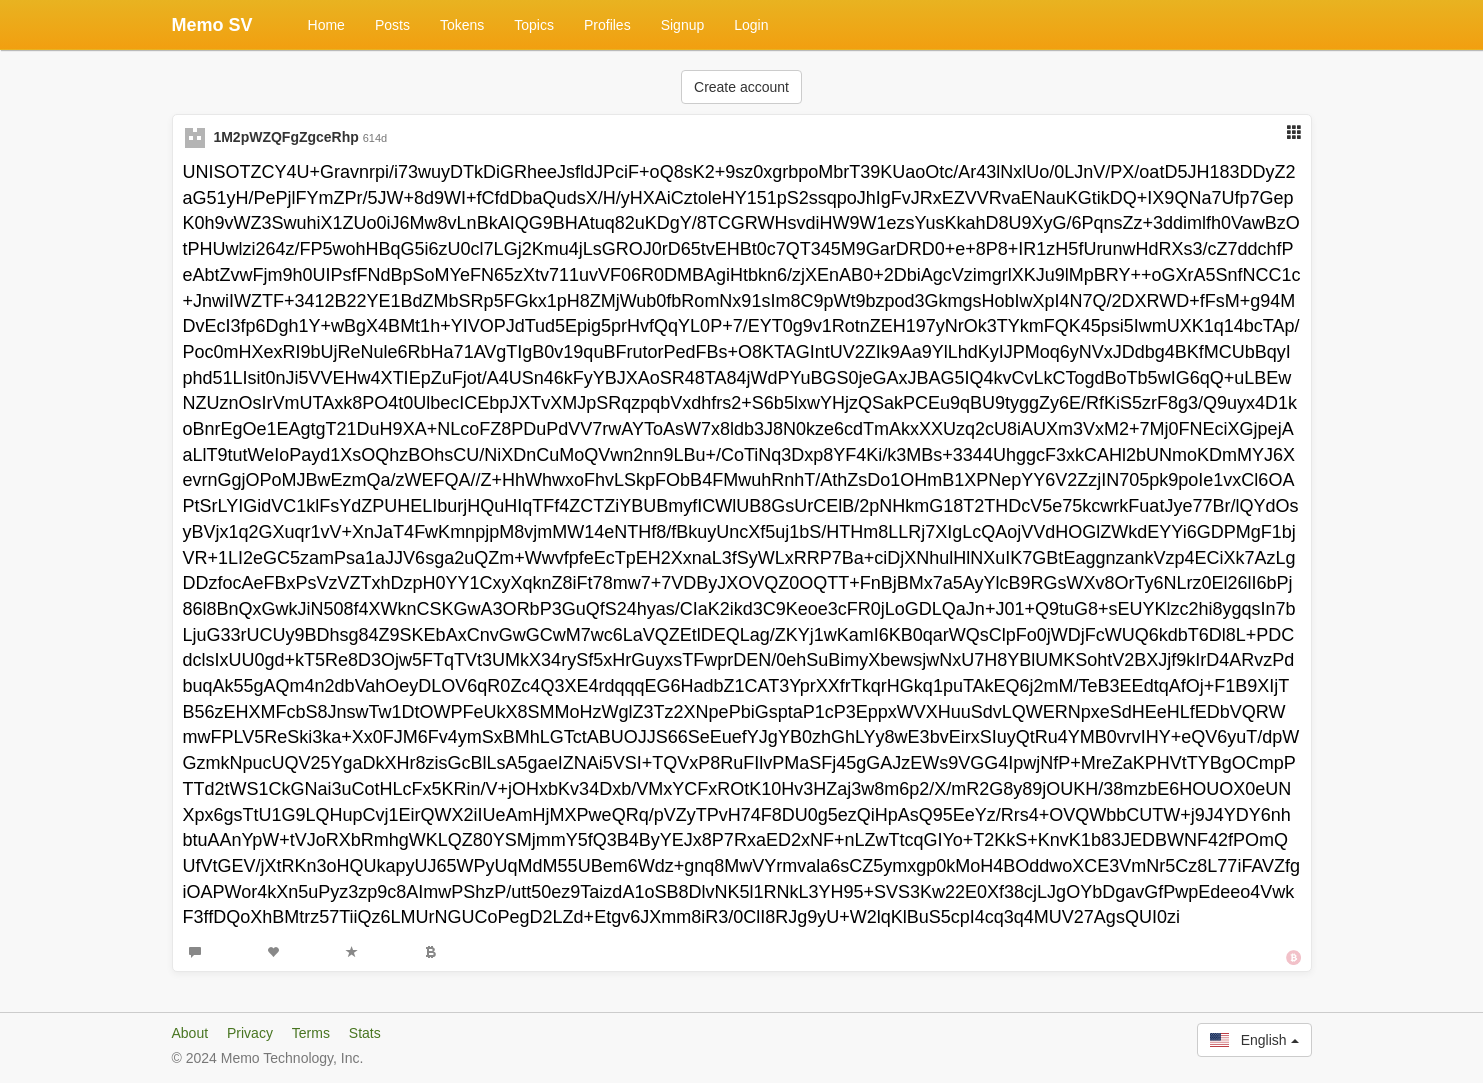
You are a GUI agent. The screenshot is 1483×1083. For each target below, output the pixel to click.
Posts (392, 25)
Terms (311, 1033)
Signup (683, 25)
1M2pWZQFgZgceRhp (285, 137)
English (1254, 1040)
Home (326, 25)
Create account (741, 87)
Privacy (250, 1033)
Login (751, 25)
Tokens (462, 25)
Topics (534, 25)
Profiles (607, 25)
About (190, 1033)
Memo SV (212, 25)
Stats (365, 1033)
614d (375, 138)
